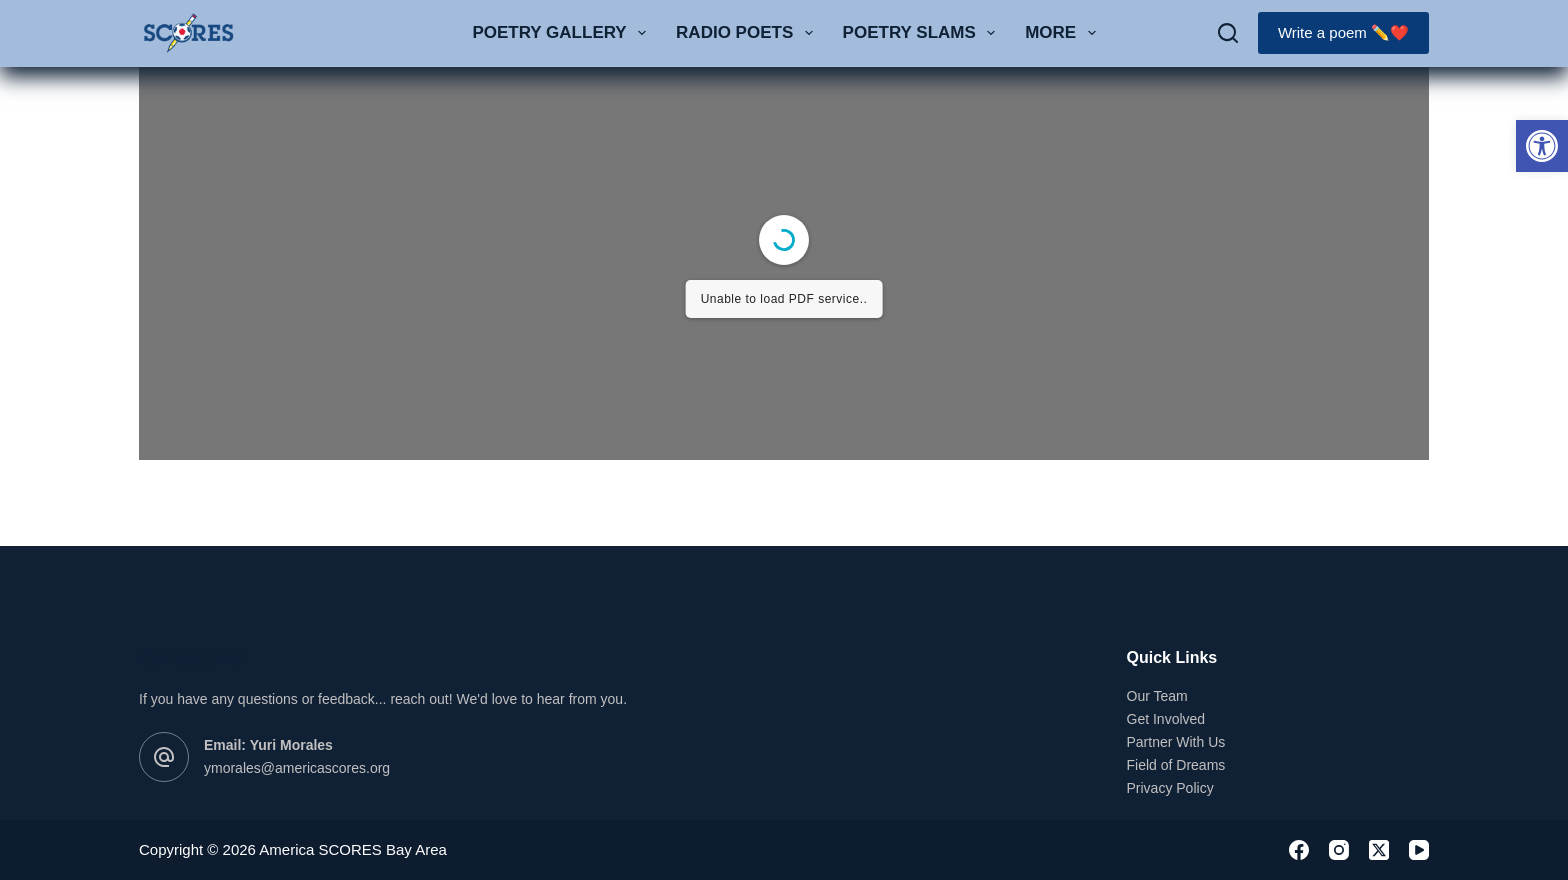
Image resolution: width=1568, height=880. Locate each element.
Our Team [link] (1157, 696)
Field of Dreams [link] (1176, 765)
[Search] (1228, 33)
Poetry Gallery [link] (563, 33)
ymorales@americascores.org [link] (297, 768)
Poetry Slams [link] (923, 33)
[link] (1542, 146)
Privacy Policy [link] (1170, 788)
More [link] (1064, 33)
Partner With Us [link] (1176, 742)
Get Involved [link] (1166, 719)
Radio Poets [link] (748, 33)
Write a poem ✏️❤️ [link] (1343, 32)
